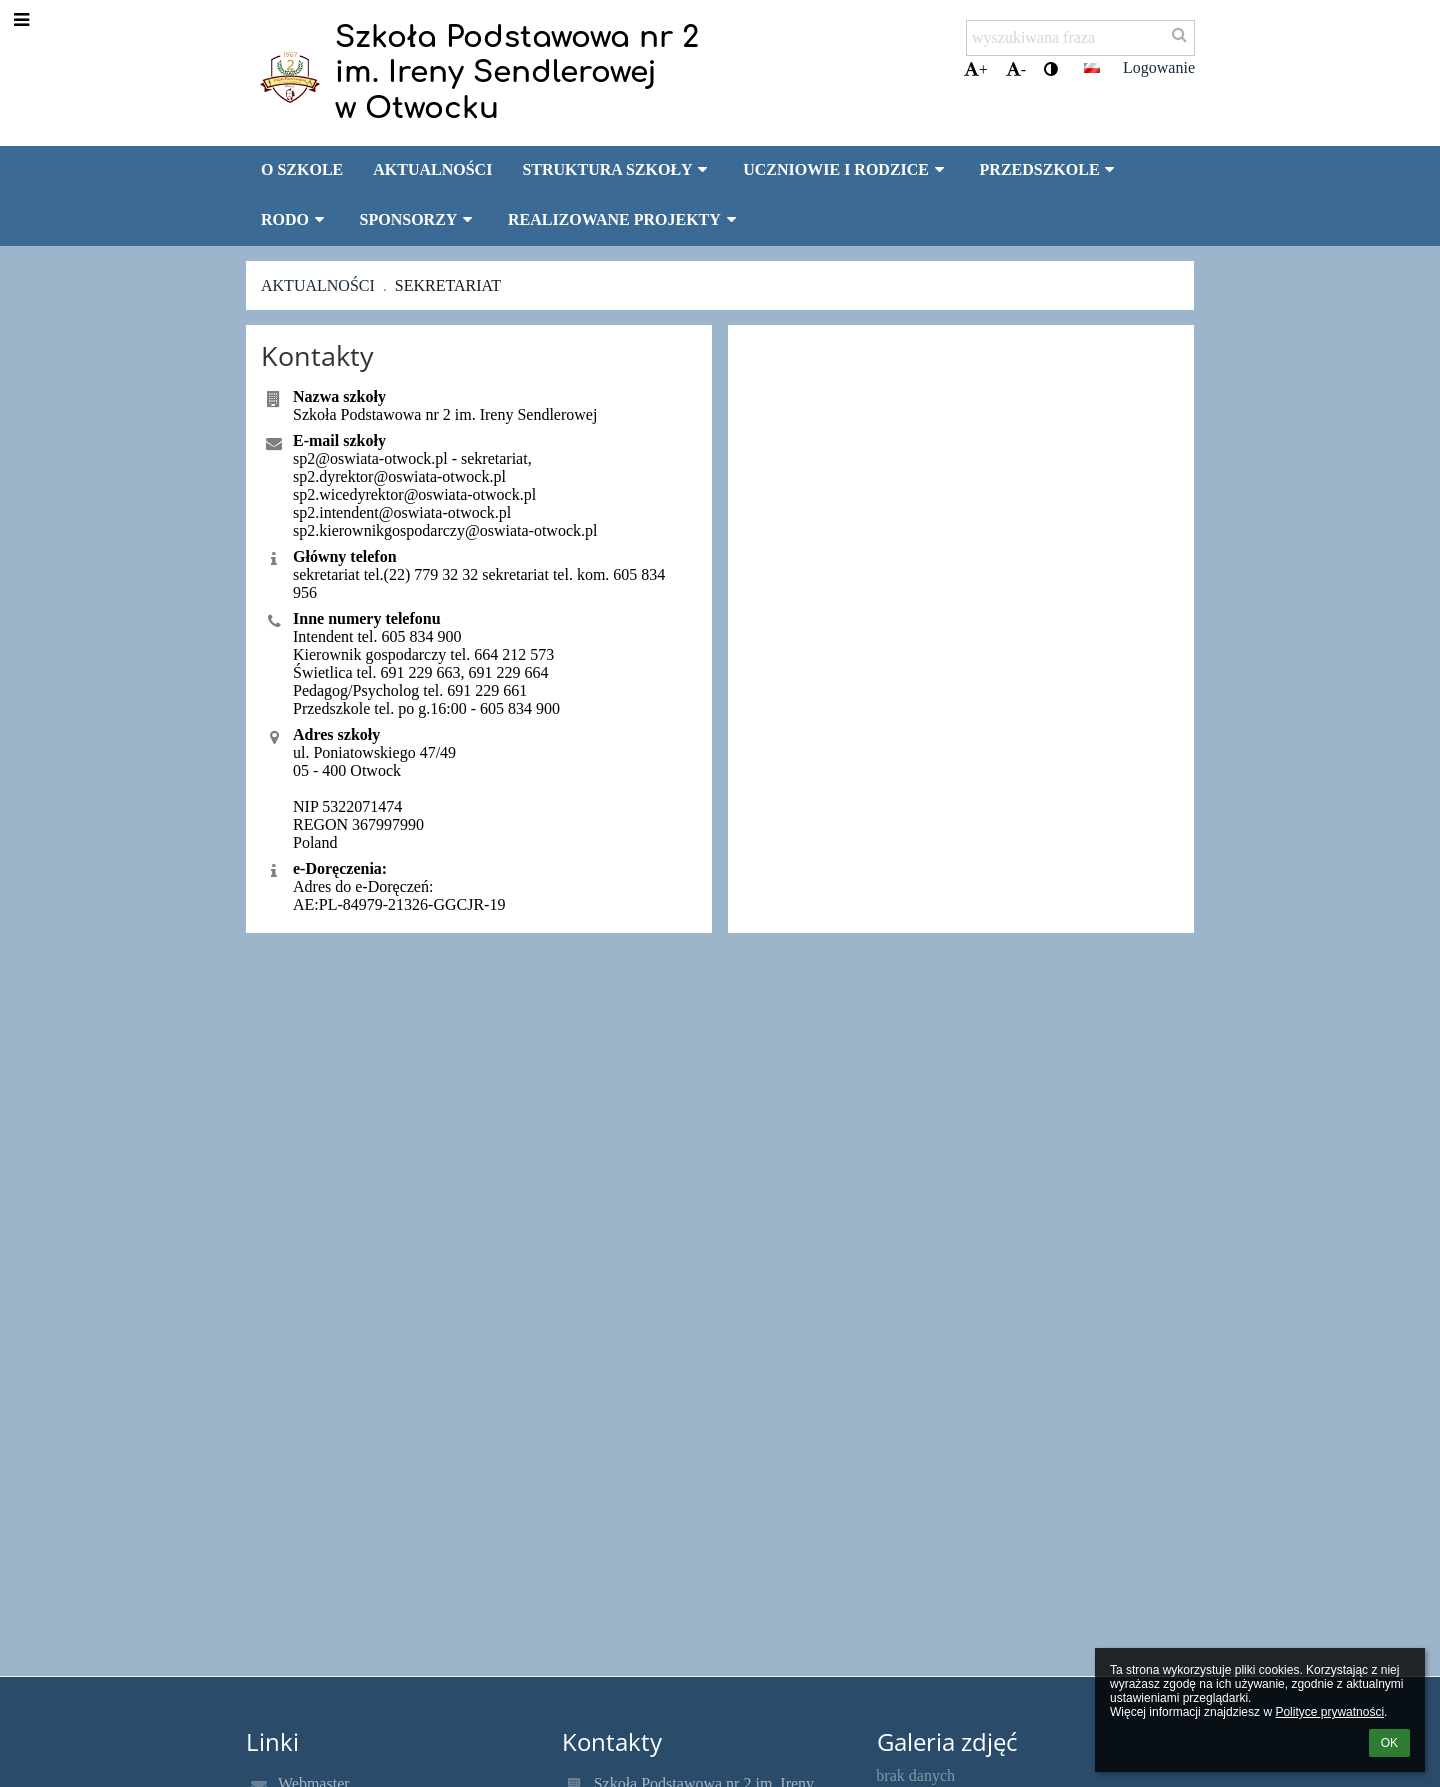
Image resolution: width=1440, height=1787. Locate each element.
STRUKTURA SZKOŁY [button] (617, 169)
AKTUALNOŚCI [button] (432, 169)
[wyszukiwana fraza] (1080, 38)
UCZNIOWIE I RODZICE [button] (846, 169)
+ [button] (976, 69)
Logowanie (1159, 67)
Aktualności (318, 285)
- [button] (1016, 69)
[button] (1092, 68)
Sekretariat (448, 285)
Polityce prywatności (1329, 1712)
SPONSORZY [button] (419, 219)
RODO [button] (295, 219)
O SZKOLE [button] (302, 169)
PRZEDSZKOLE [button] (1050, 169)
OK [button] (1389, 1743)
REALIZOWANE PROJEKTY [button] (624, 219)
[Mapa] (961, 558)
